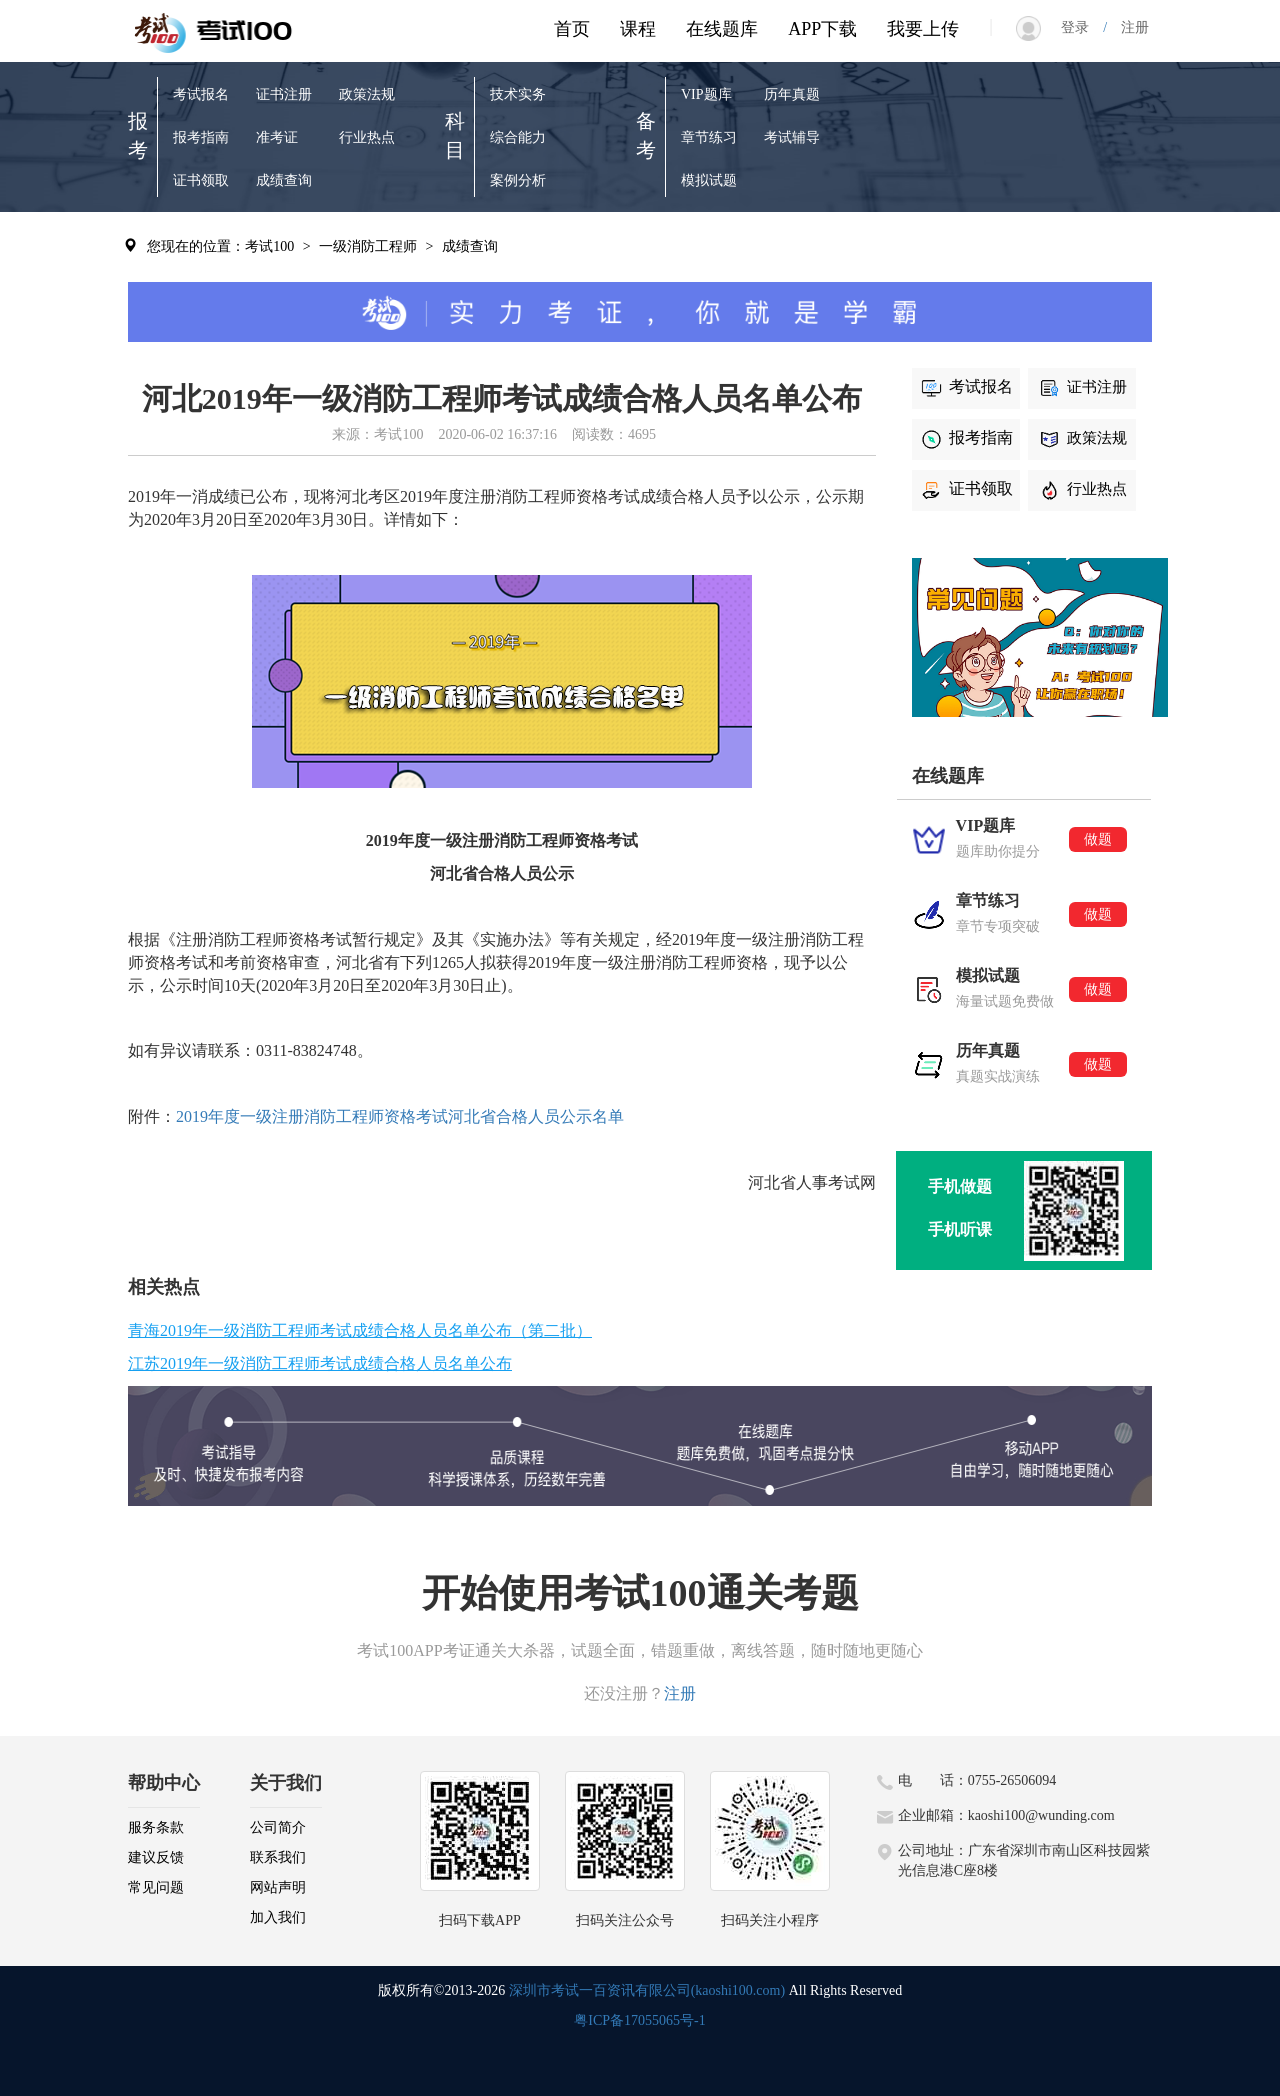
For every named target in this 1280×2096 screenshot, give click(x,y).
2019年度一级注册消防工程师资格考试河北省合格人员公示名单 (400, 1116)
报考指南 (201, 137)
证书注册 (284, 94)
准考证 (277, 137)
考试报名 (201, 94)
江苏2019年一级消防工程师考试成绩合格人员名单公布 (320, 1363)
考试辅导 (792, 137)
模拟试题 (709, 180)
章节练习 (709, 137)
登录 (1082, 27)
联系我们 (278, 1857)
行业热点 (367, 137)
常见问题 (156, 1887)
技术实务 (518, 94)
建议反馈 (156, 1857)
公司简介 (278, 1827)
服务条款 (156, 1827)
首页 (572, 29)
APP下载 (822, 29)
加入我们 (278, 1917)
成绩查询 (284, 180)
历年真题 (792, 94)
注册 (1128, 27)
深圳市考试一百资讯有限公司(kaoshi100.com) (647, 1990)
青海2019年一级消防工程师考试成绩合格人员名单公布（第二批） (360, 1330)
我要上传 (923, 29)
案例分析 (518, 180)
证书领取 (201, 180)
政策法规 (367, 94)
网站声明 (278, 1887)
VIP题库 (706, 94)
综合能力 (518, 137)
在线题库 (722, 29)
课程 (638, 29)
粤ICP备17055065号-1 (639, 2020)
